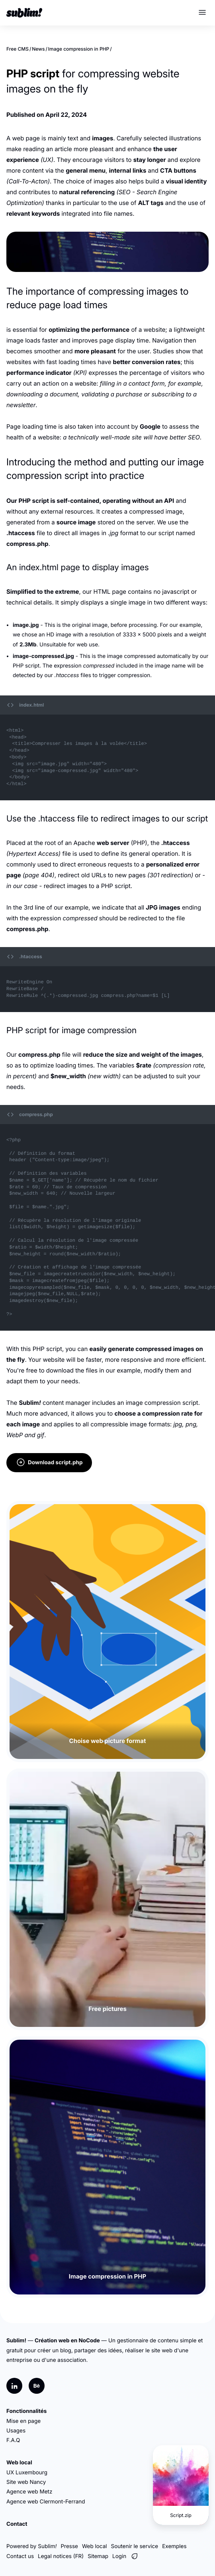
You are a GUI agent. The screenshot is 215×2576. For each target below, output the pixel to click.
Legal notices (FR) (61, 2556)
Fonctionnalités (26, 2411)
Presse (69, 2546)
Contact (16, 2524)
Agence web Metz (29, 2492)
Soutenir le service (134, 2546)
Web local (19, 2463)
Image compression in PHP (78, 49)
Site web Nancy (26, 2482)
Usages (15, 2431)
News (38, 49)
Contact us (20, 2556)
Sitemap (98, 2556)
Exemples (174, 2546)
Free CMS (17, 49)
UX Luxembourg (26, 2473)
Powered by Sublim (31, 2546)
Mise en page (23, 2421)
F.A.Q (13, 2440)
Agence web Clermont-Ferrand (45, 2502)
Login (119, 2556)
